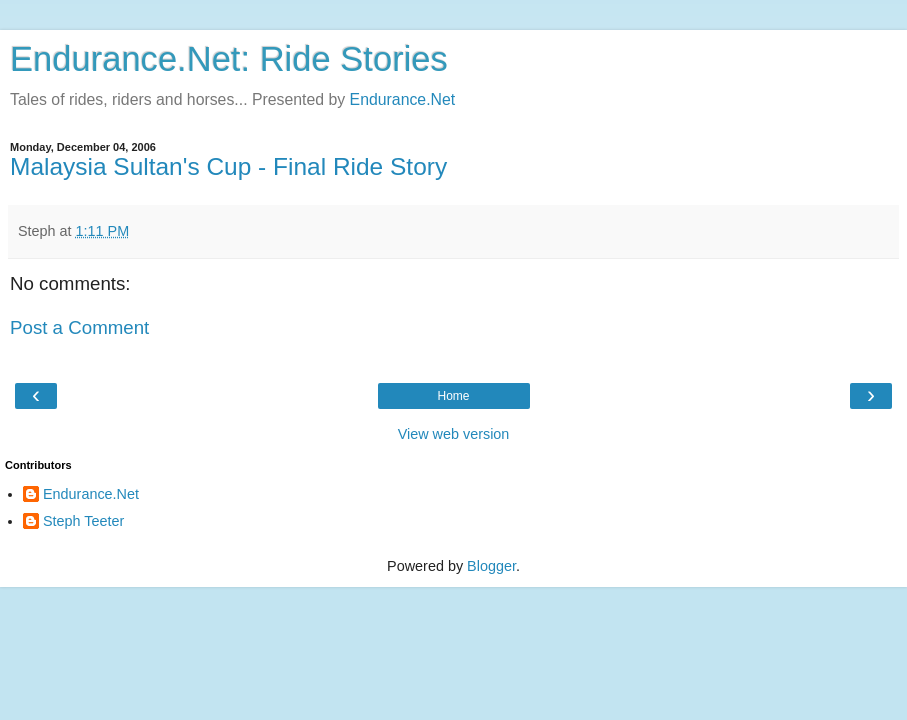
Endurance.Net (403, 99)
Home (453, 396)
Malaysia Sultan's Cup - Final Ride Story (228, 166)
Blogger (491, 566)
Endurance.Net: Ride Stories (229, 59)
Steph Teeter (83, 521)
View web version (454, 434)
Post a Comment (79, 327)
